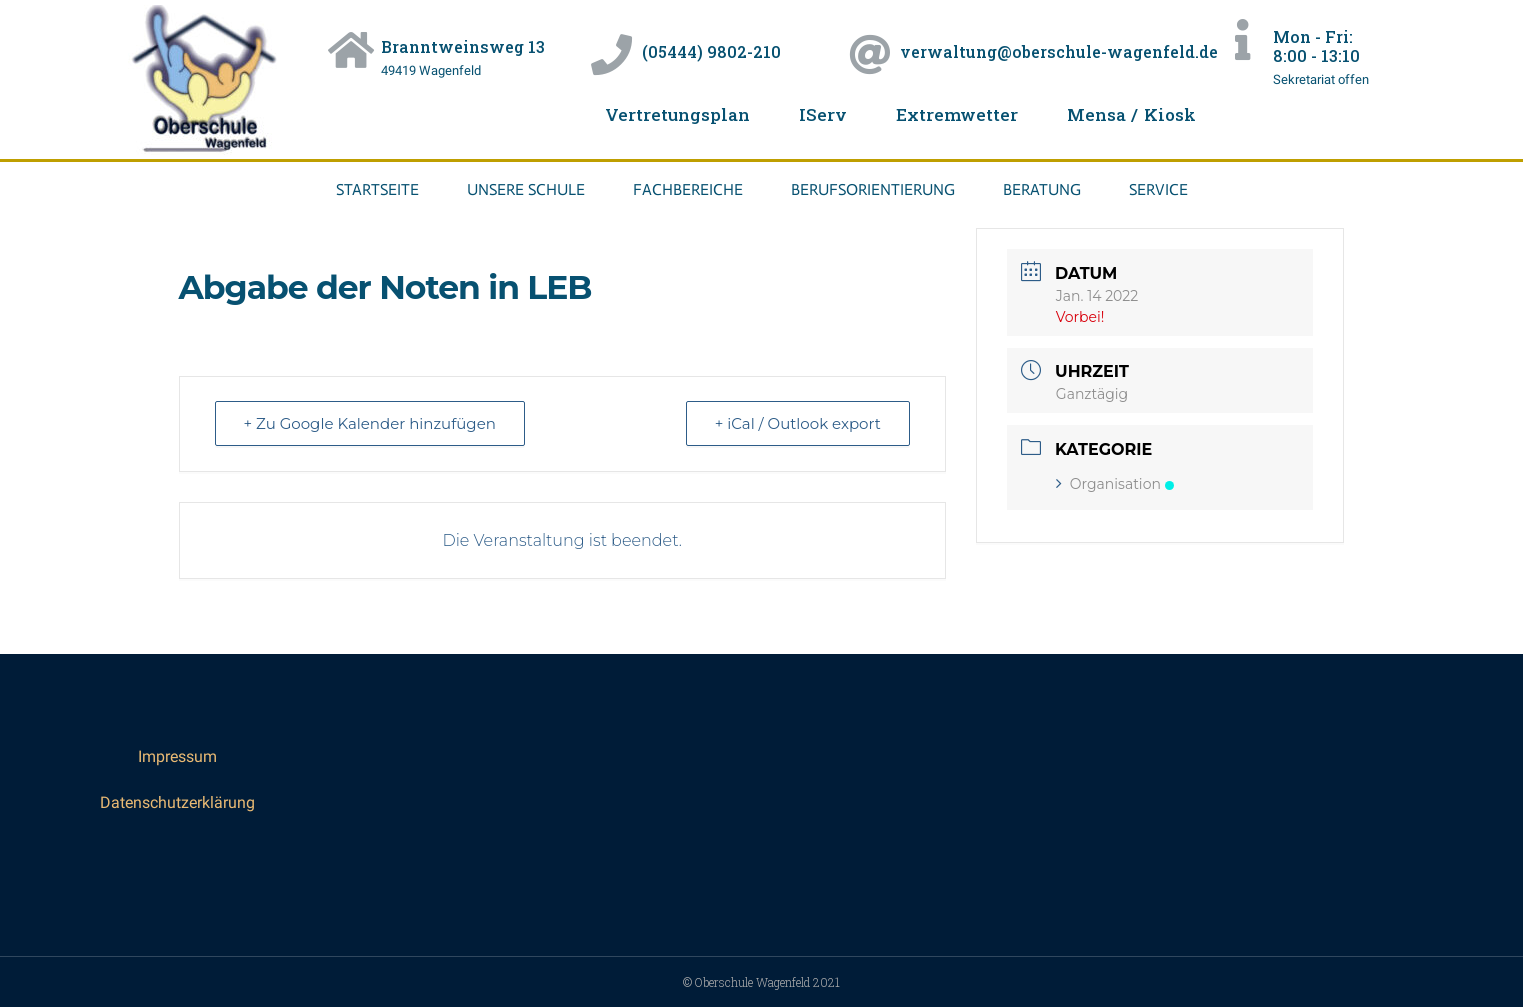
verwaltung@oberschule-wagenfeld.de (1059, 51)
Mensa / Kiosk (1131, 114)
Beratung (1042, 189)
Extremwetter (957, 114)
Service (1158, 189)
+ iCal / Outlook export (798, 423)
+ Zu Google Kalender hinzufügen (370, 423)
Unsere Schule (526, 189)
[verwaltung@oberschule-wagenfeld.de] (869, 54)
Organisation (1115, 484)
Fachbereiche (688, 189)
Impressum (177, 756)
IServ (823, 114)
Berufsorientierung (873, 189)
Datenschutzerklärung (177, 802)
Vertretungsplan (677, 114)
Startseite (377, 189)
